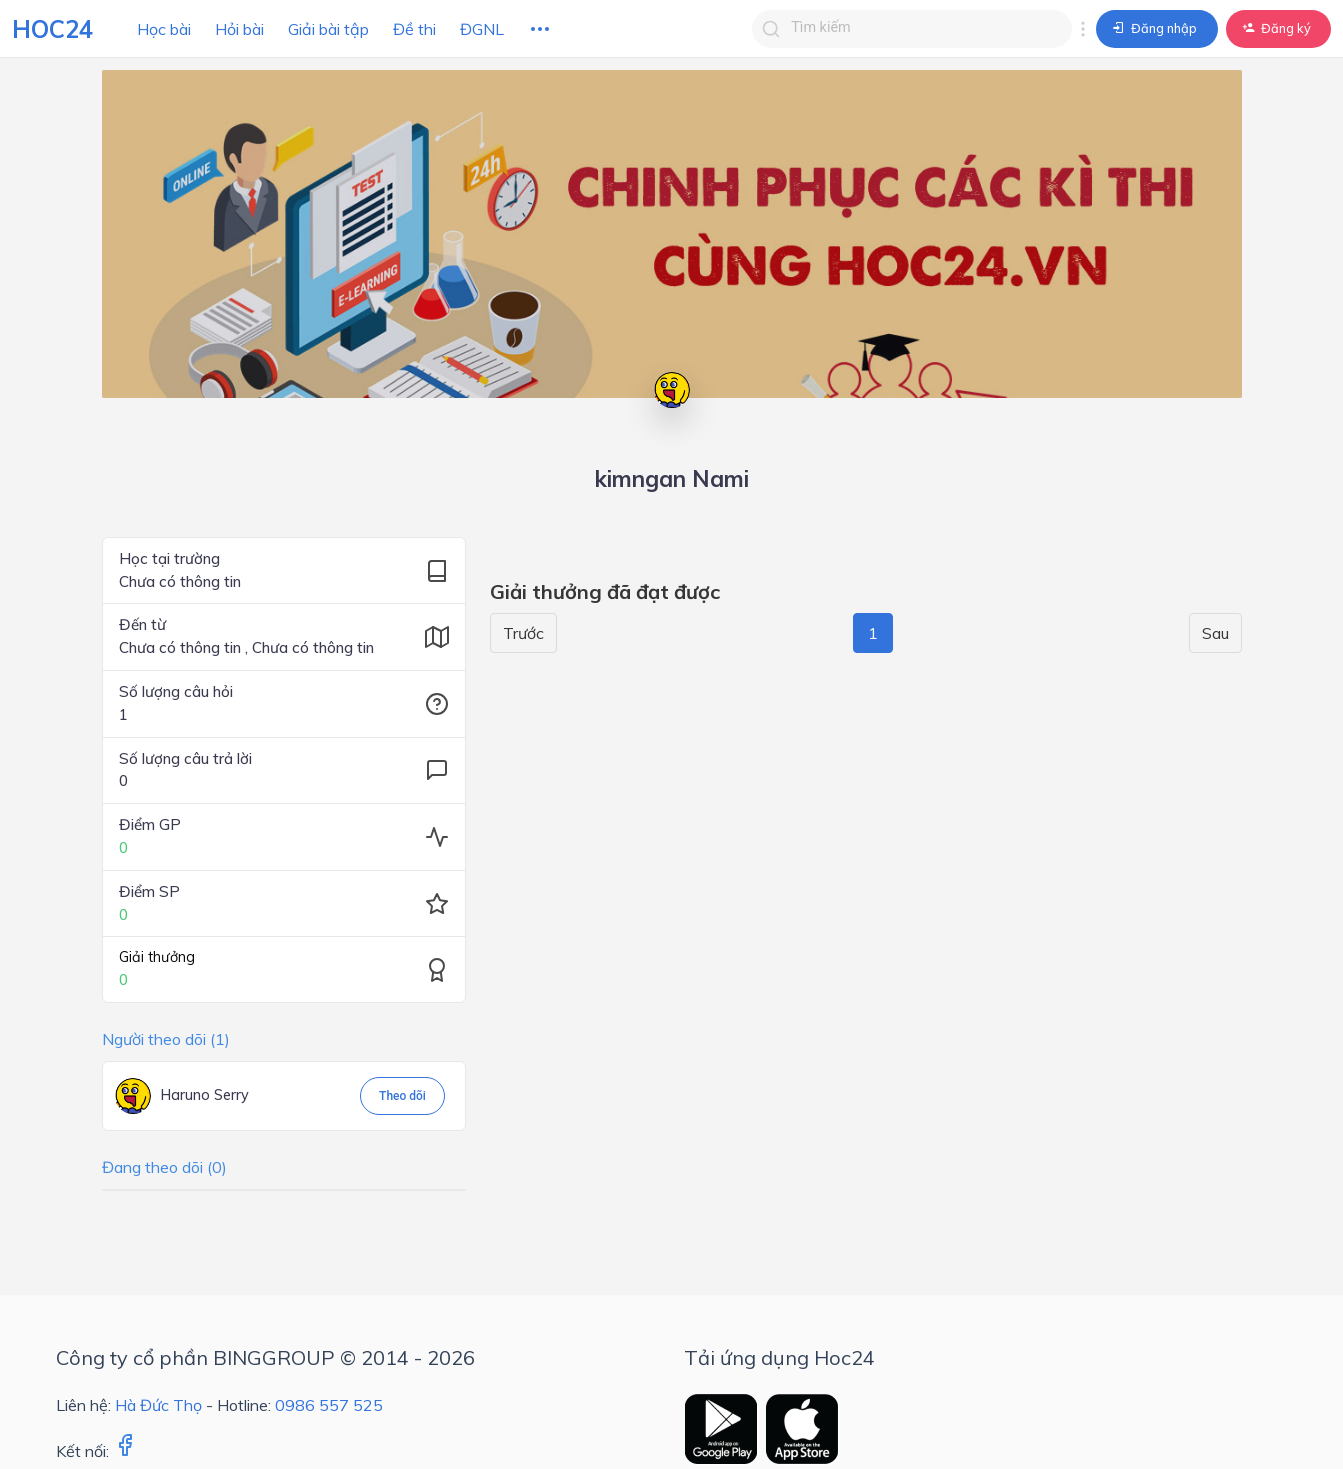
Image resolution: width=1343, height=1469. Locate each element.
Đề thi (414, 29)
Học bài (164, 29)
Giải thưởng (157, 957)
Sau (1215, 633)
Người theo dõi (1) (166, 1039)
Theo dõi (402, 1096)
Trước (523, 633)
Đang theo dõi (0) (164, 1167)
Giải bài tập (328, 29)
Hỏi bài (239, 29)
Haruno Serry (205, 1095)
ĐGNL (482, 29)
